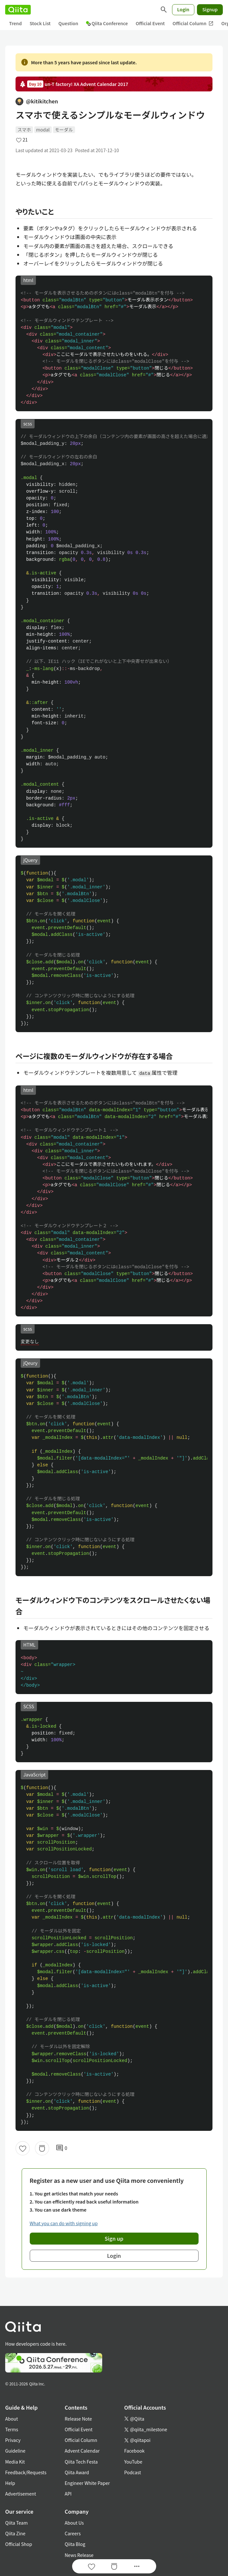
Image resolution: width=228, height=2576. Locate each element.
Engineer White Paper (87, 2483)
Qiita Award (77, 2472)
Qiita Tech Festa (81, 2461)
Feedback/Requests (26, 2472)
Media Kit (15, 2461)
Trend (15, 23)
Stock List (39, 23)
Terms (11, 2429)
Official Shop (18, 2544)
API (68, 2493)
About (11, 2418)
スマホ (24, 129)
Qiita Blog (75, 2544)
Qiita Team (16, 2522)
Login (183, 9)
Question (68, 23)
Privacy (12, 2440)
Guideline (15, 2450)
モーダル (64, 129)
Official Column (193, 23)
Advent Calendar (82, 2450)
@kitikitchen (37, 101)
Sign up (114, 2238)
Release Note (78, 2418)
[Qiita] (18, 10)
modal (43, 129)
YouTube (133, 2461)
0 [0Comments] (61, 2148)
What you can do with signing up (64, 2223)
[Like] (23, 2148)
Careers (73, 2533)
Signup (210, 9)
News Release (79, 2555)
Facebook (134, 2450)
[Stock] (42, 2148)
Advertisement (20, 2493)
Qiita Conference (107, 23)
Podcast (132, 2472)
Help (10, 2483)
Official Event (150, 23)
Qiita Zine (15, 2533)
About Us (74, 2522)
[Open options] (137, 2566)
